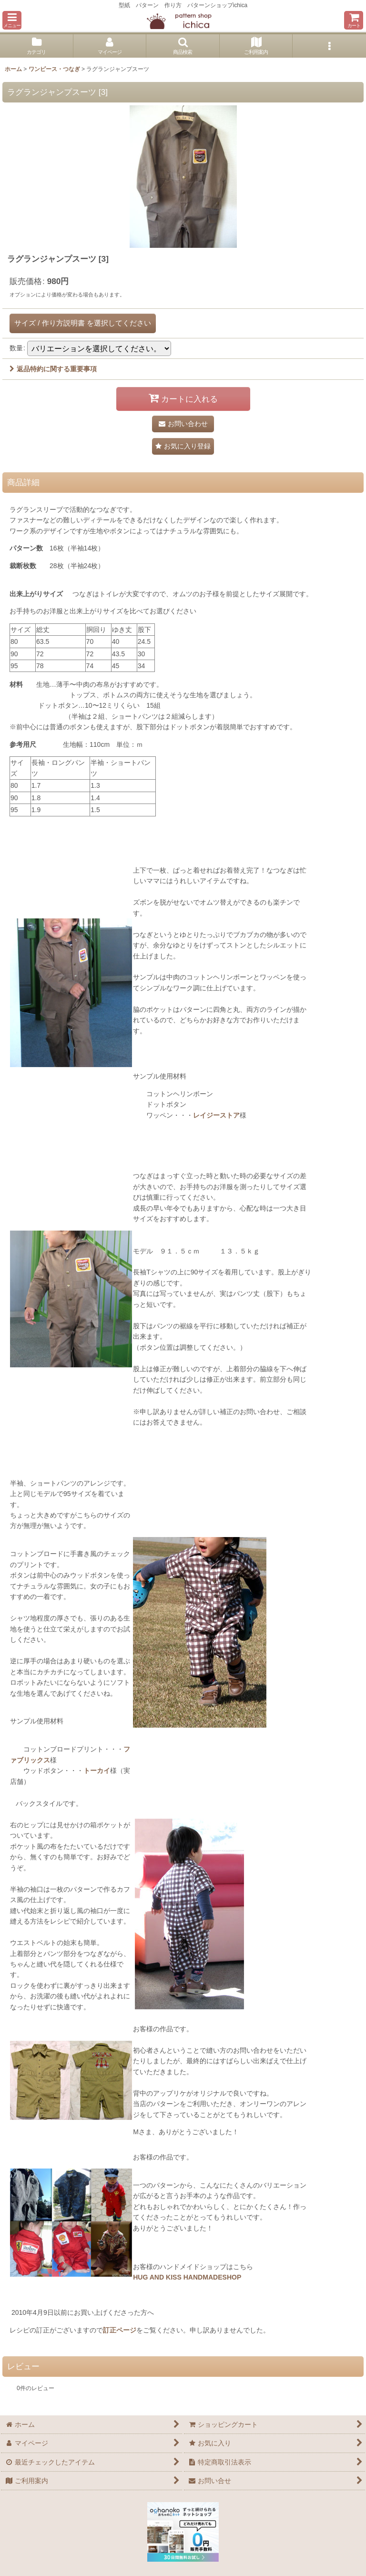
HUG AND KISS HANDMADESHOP (187, 2277)
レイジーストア (216, 1115)
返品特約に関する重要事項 (53, 369)
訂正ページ (119, 2330)
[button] (11, 20)
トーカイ (96, 1770)
